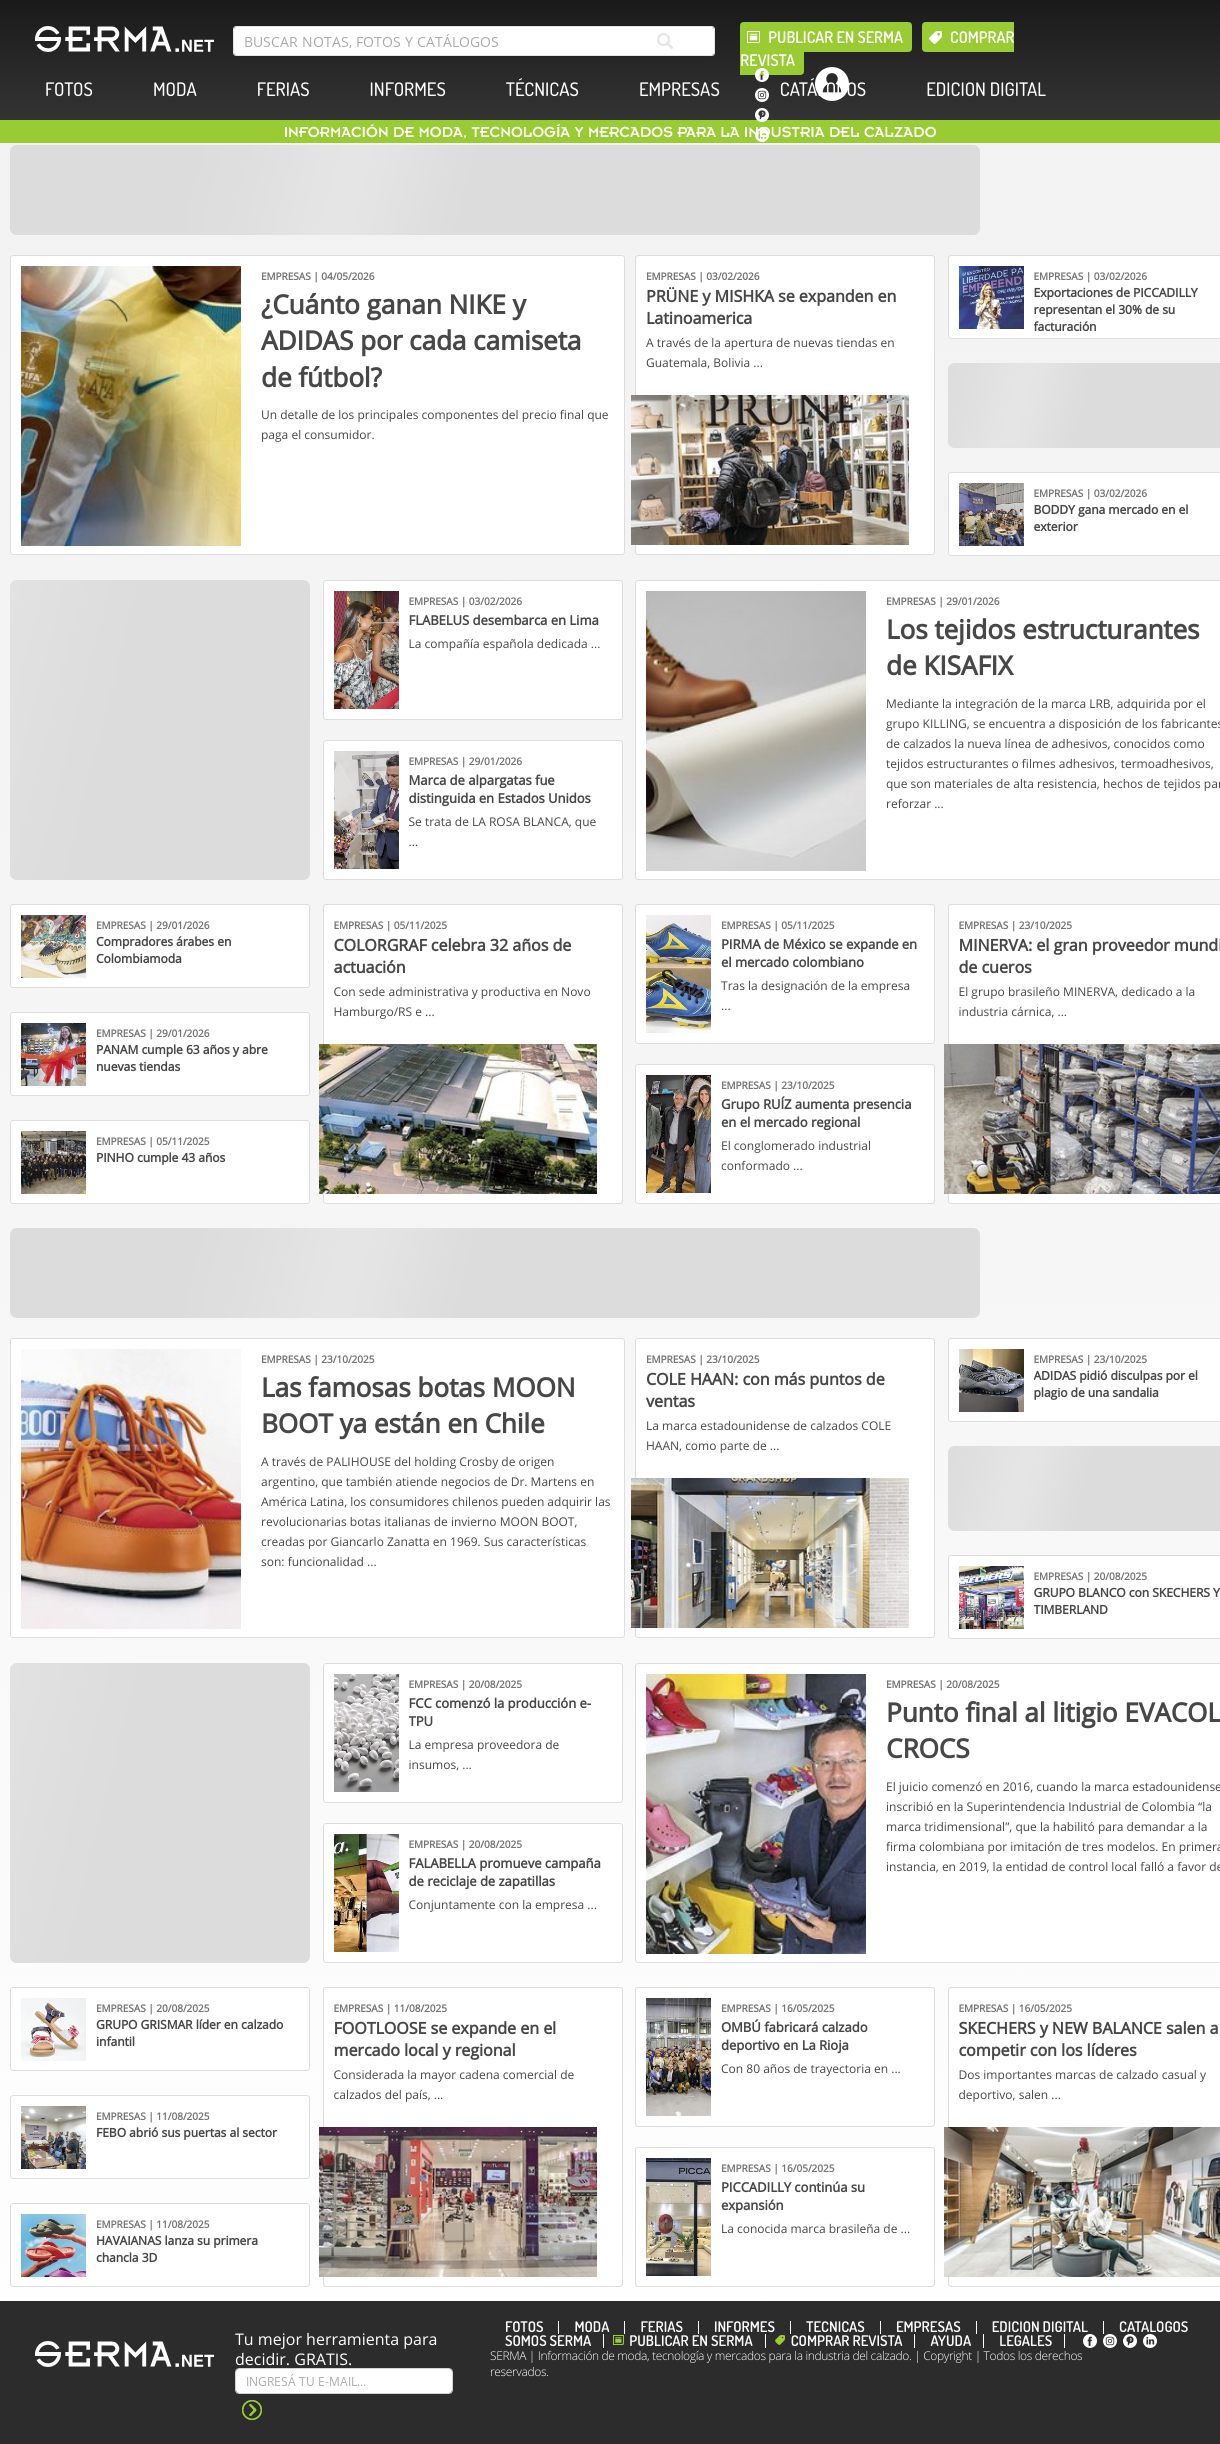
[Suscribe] (344, 2381)
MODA (175, 89)
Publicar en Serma (835, 37)
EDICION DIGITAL (986, 89)
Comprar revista (847, 2341)
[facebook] (762, 75)
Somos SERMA (548, 2341)
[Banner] (495, 190)
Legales (1025, 2341)
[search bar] (474, 41)
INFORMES (408, 89)
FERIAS (283, 89)
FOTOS (69, 89)
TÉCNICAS (542, 89)
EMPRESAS (679, 89)
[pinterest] (762, 115)
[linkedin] (762, 135)
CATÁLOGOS (823, 89)
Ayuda (950, 2341)
